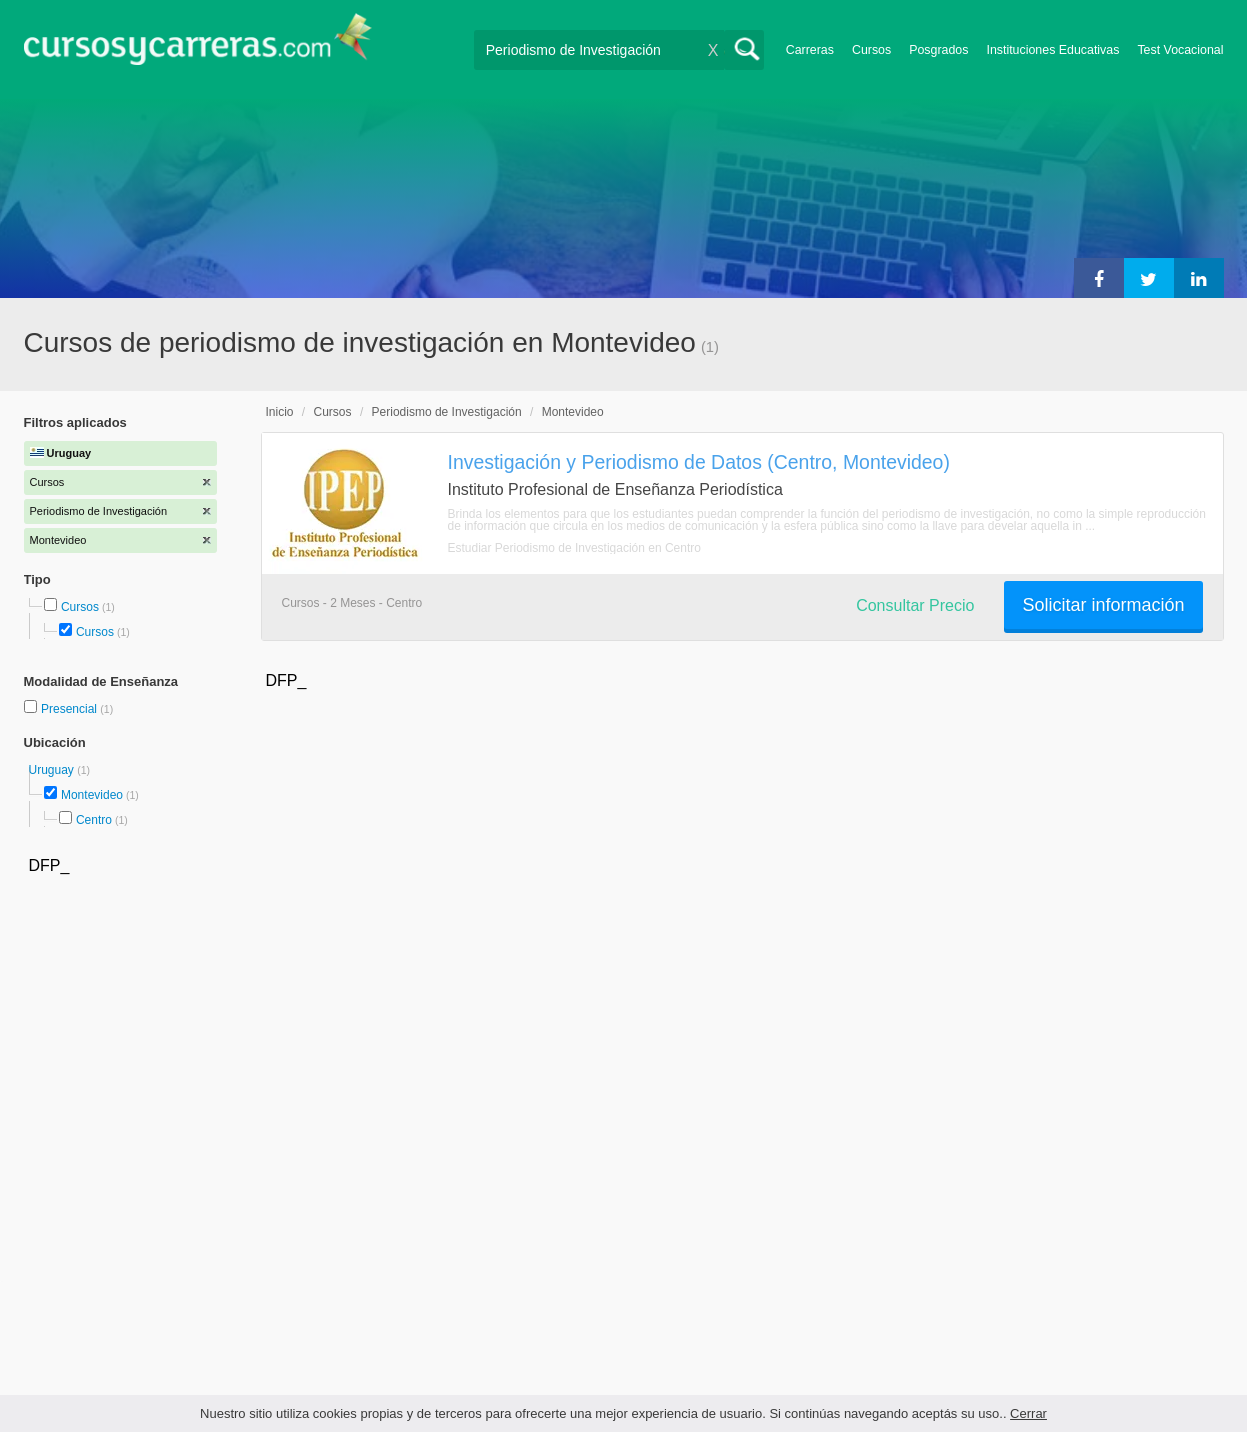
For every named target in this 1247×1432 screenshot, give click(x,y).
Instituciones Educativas (1052, 50)
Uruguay (53, 770)
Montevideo (92, 795)
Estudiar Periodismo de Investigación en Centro (574, 548)
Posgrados (938, 50)
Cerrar (1028, 1413)
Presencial (70, 709)
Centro (94, 820)
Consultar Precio (915, 605)
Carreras (810, 50)
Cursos (871, 50)
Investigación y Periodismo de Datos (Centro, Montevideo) (699, 462)
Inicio (280, 412)
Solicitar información (1103, 605)
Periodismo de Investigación (447, 412)
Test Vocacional (1180, 50)
